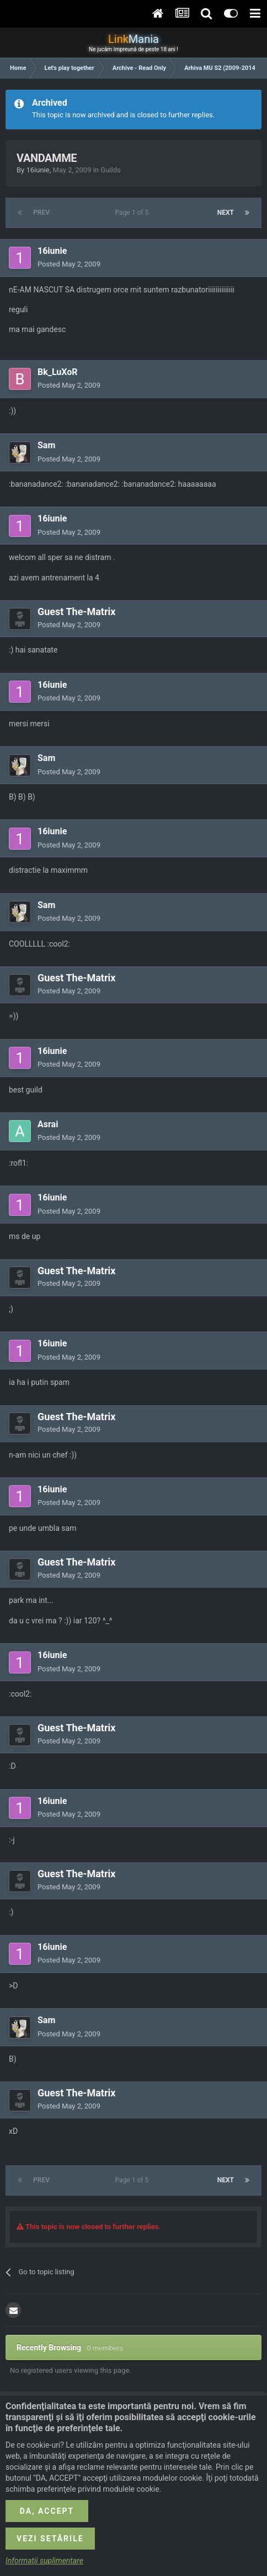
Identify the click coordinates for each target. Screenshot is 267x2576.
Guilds (110, 170)
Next (225, 212)
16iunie (37, 170)
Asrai (48, 1124)
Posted (69, 264)
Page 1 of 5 (133, 212)
